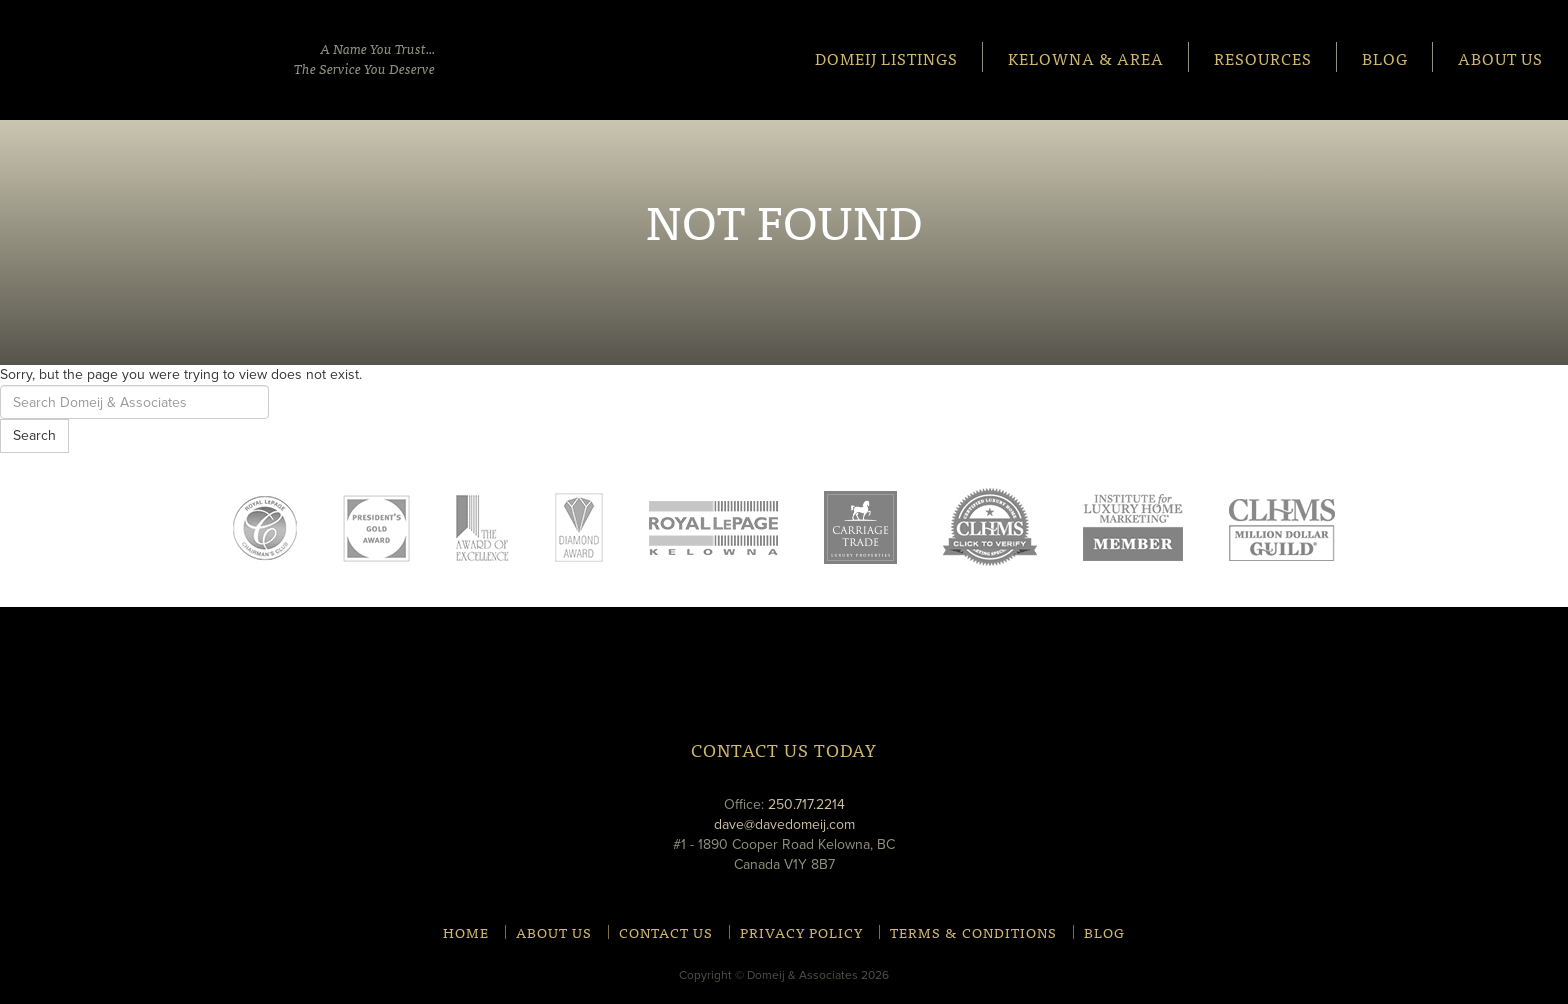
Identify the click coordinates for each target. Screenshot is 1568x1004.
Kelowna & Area (1086, 57)
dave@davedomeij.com (784, 824)
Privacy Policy (801, 932)
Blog (1385, 57)
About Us (1500, 57)
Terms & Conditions (973, 932)
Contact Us (666, 932)
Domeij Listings (886, 57)
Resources (1263, 57)
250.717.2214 (806, 804)
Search (34, 435)
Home (466, 932)
